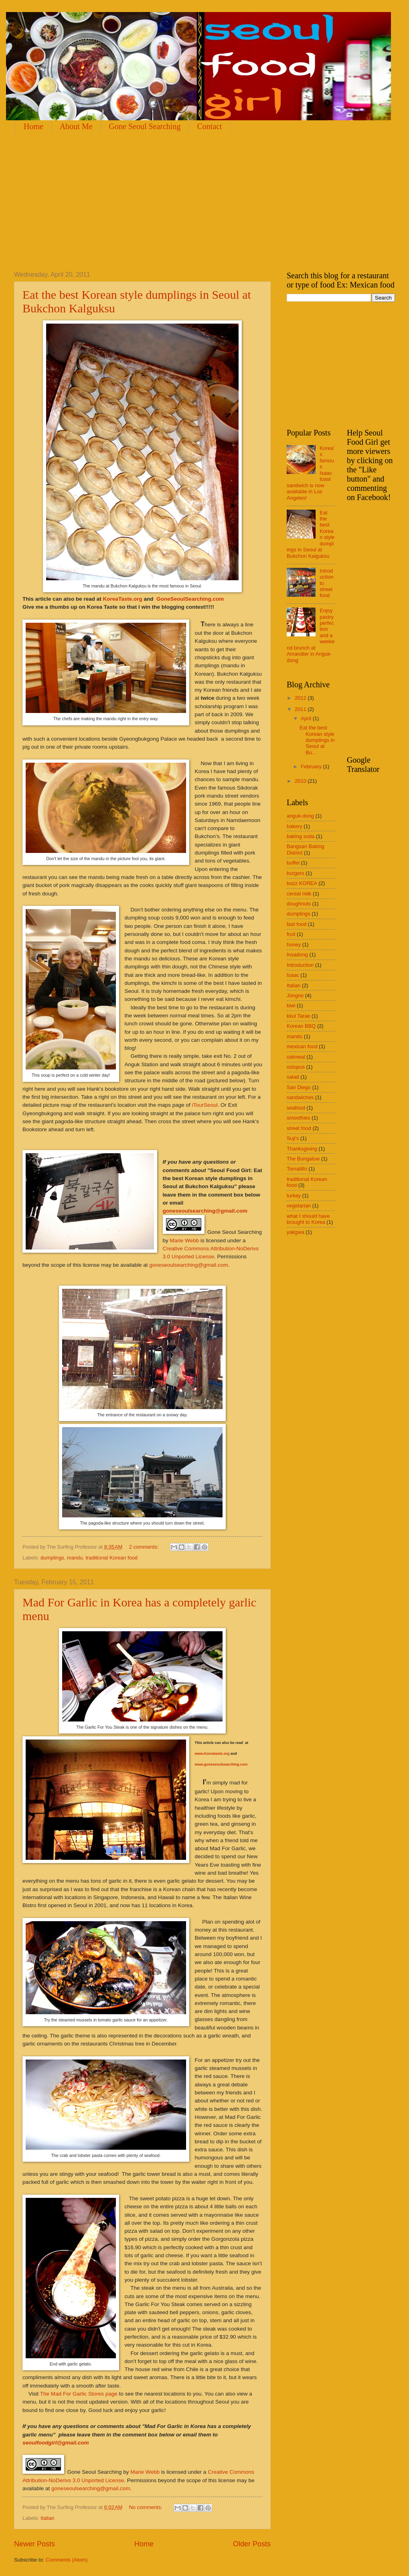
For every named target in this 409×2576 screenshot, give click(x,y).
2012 (301, 698)
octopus (296, 1067)
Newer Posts (34, 2544)
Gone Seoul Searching (145, 126)
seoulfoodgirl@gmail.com (55, 2443)
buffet (293, 863)
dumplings (52, 1558)
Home (33, 126)
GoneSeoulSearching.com (190, 599)
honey (294, 945)
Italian (47, 2518)
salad (293, 1077)
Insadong (297, 955)
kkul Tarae (298, 1016)
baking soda (300, 836)
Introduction (300, 965)
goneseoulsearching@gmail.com (205, 1211)
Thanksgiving (302, 1149)
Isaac (293, 975)
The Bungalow (303, 1159)
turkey (294, 1196)
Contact (209, 126)
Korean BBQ (301, 1026)
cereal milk (299, 894)
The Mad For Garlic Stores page (78, 2394)
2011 (301, 709)
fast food (296, 924)
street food (299, 1128)
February (312, 766)
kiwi (291, 1005)
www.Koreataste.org (212, 1754)
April (306, 718)
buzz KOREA (302, 883)
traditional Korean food (111, 1558)
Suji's (293, 1138)
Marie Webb (184, 1240)
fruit (291, 934)
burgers (295, 873)
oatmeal (296, 1057)
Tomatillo (297, 1169)
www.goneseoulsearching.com (221, 1764)
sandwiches (300, 1097)
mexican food (302, 1046)
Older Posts (252, 2544)
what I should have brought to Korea (308, 1219)
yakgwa (295, 1232)
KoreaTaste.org (122, 599)
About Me (76, 126)
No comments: (146, 2507)
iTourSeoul (205, 1105)
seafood (296, 1108)
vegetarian (299, 1206)
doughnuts (299, 904)
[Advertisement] (108, 201)
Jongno (295, 995)
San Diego (299, 1087)
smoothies (298, 1118)
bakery (294, 826)
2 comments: (144, 1547)
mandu (75, 1558)
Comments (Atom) (66, 2560)
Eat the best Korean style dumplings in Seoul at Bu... (317, 740)
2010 (301, 781)
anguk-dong (300, 816)
